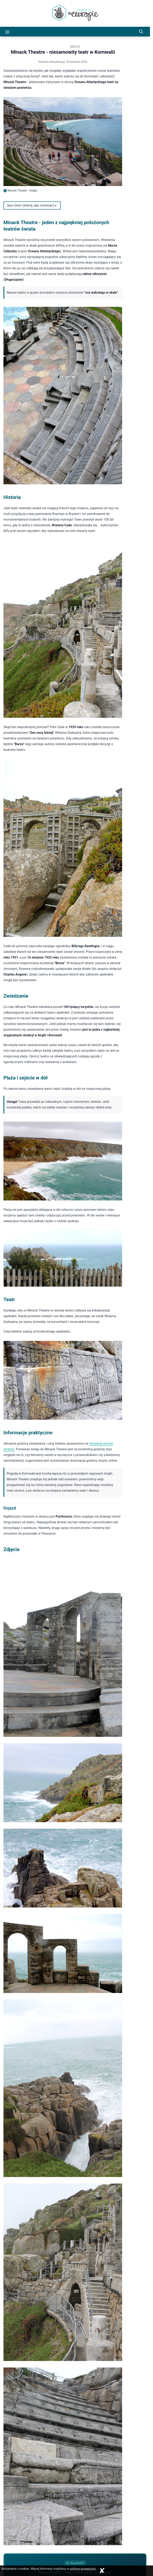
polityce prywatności (83, 2568)
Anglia (75, 46)
